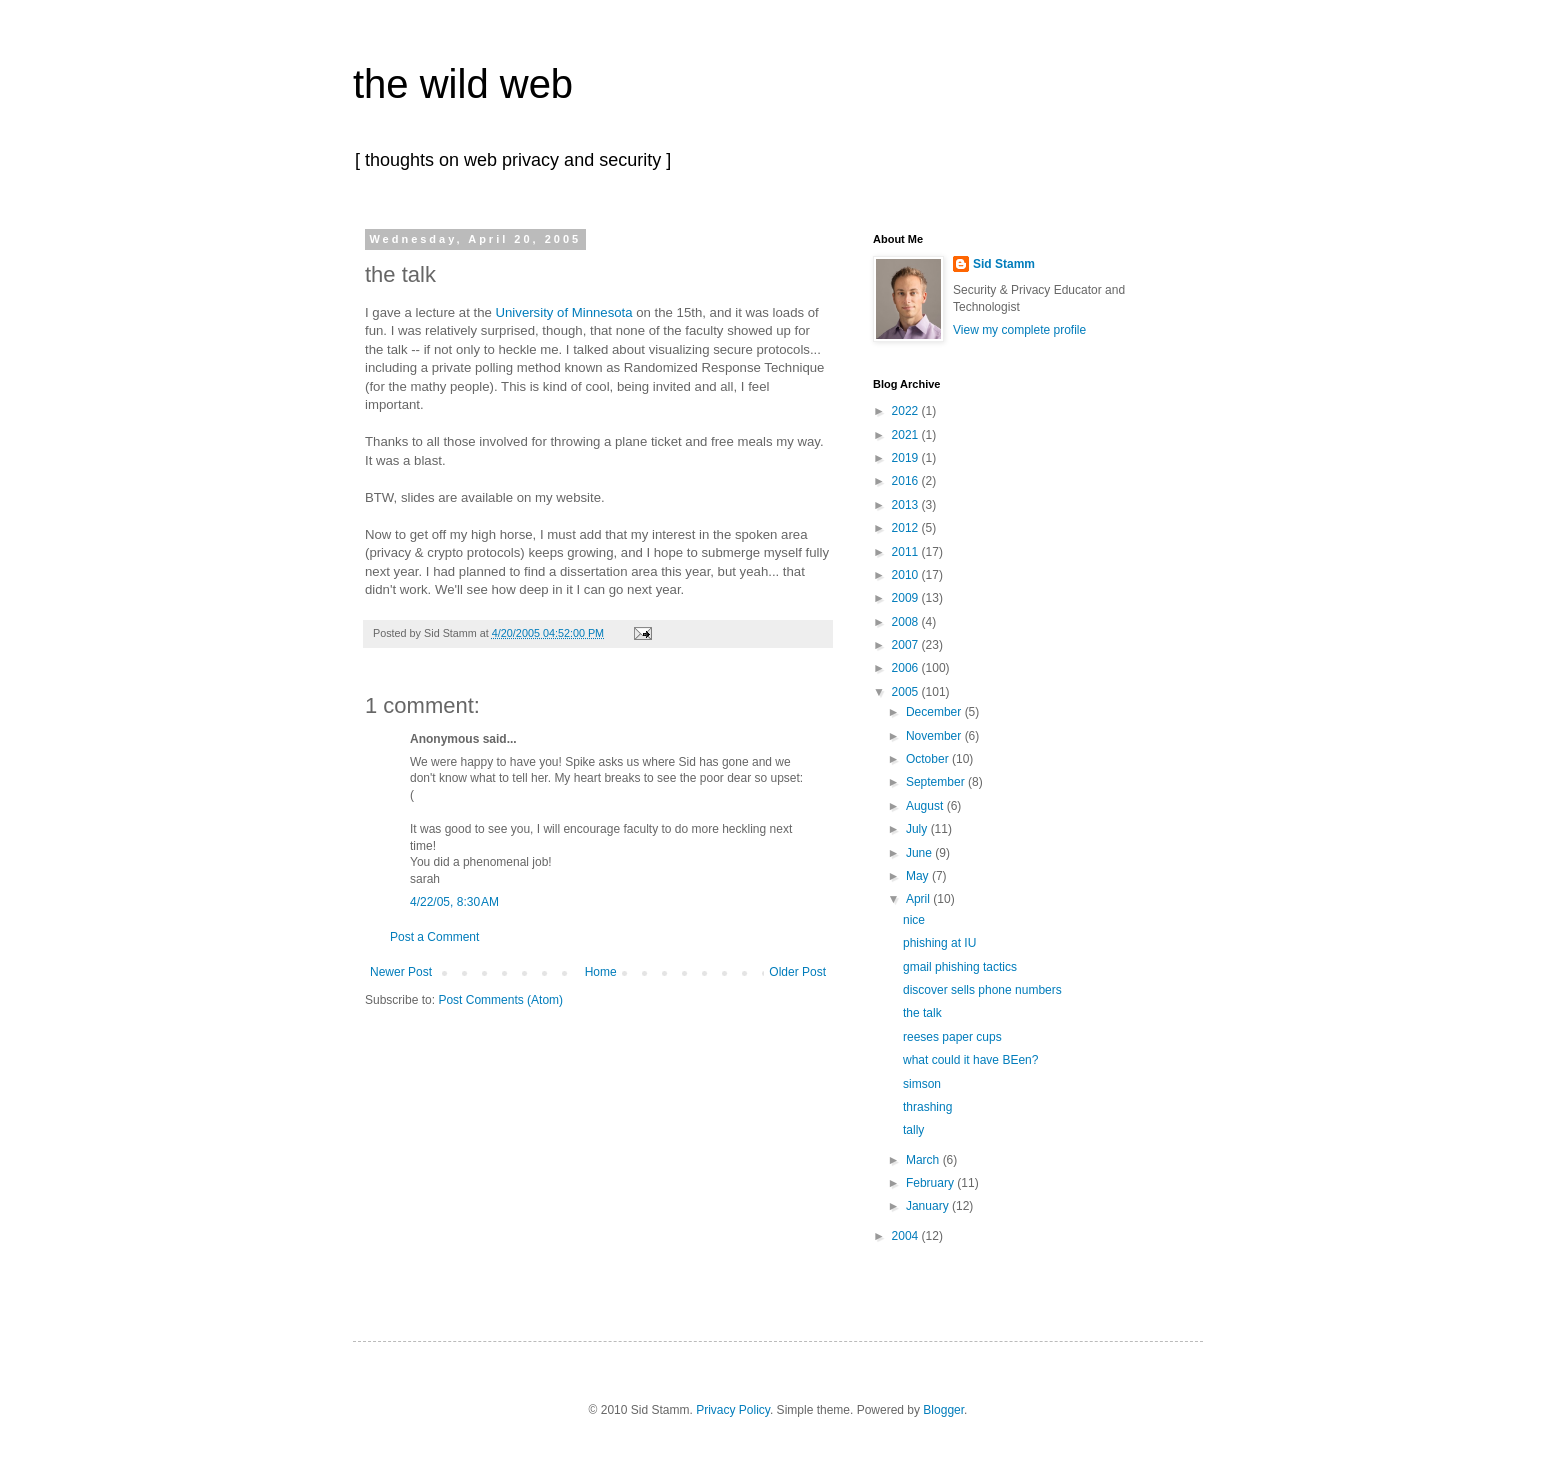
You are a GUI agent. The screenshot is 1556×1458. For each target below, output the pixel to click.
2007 (907, 645)
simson (922, 1084)
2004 (907, 1236)
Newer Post (401, 972)
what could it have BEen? (970, 1060)
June (920, 853)
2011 (907, 552)
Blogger (943, 1410)
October (929, 759)
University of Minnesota (564, 312)
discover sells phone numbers (982, 990)
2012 (907, 528)
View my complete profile (1019, 330)
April (919, 899)
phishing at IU (939, 943)
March (924, 1160)
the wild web (463, 84)
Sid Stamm (1004, 264)
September (937, 782)
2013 (907, 505)
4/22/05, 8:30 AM (454, 902)
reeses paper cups (952, 1037)
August (926, 806)
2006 (907, 668)
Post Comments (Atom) (500, 1000)
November (935, 736)
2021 (907, 435)
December (935, 712)
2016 (907, 481)
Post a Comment (434, 937)
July (918, 829)
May (919, 876)
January (929, 1206)
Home (601, 972)
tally (913, 1130)
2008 (907, 622)
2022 (907, 411)
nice (914, 920)
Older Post (797, 972)
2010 (907, 575)
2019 (907, 458)
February (931, 1183)
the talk (922, 1013)
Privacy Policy (733, 1410)
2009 (907, 598)
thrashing (927, 1107)
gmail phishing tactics (960, 967)
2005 (907, 692)
